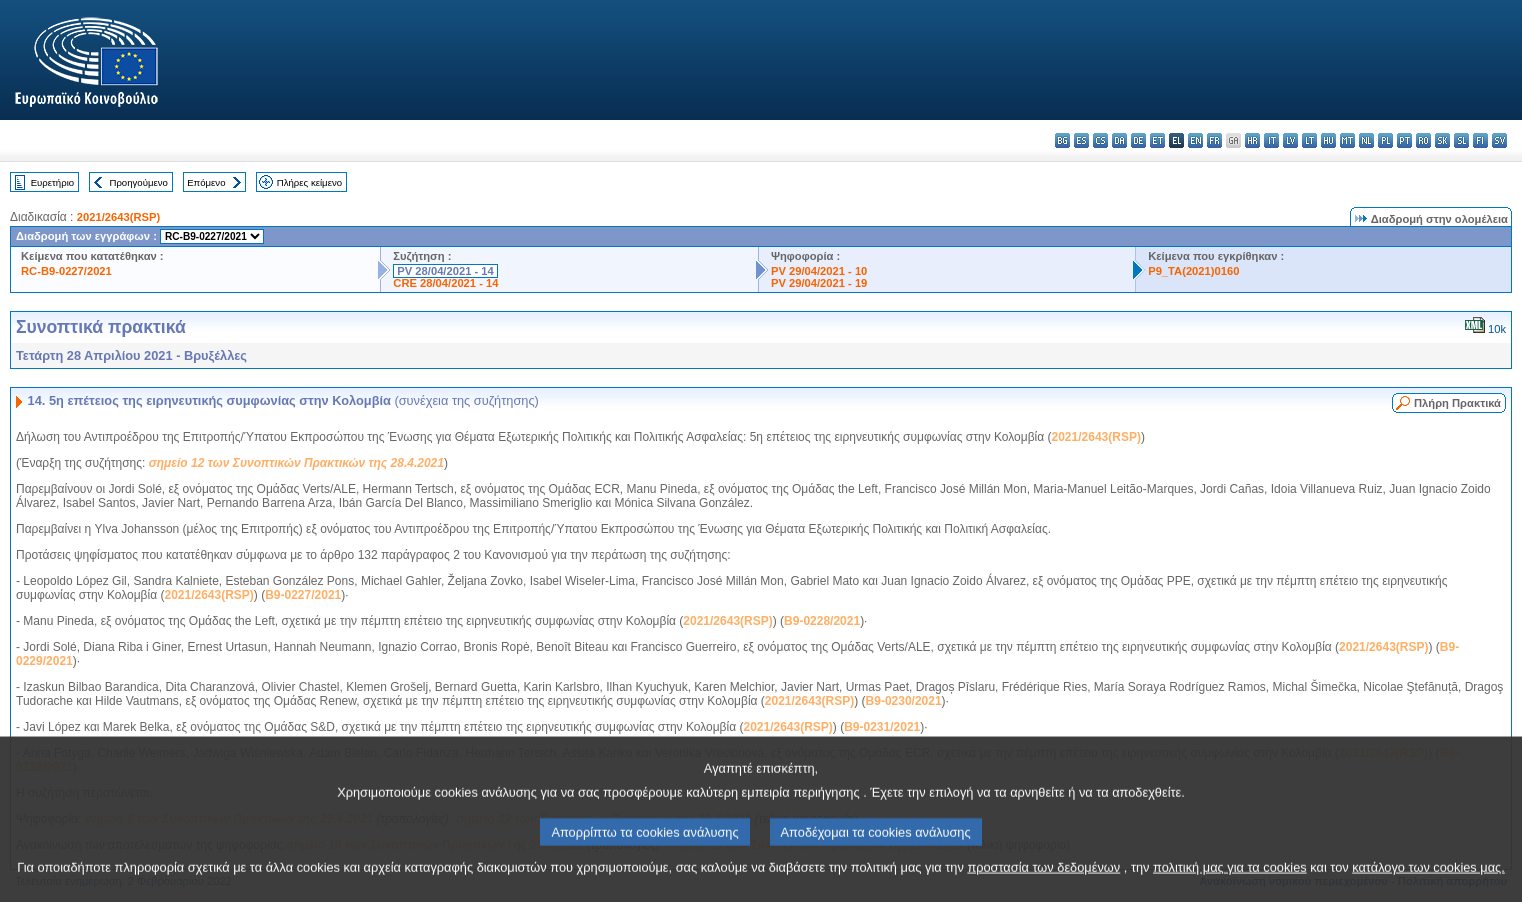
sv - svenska (1499, 140)
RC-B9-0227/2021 (66, 271)
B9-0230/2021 (904, 701)
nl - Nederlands (1366, 140)
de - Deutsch (1138, 140)
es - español (1081, 140)
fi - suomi (1480, 140)
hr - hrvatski (1252, 140)
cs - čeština (1100, 140)
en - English (1195, 140)
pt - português (1404, 140)
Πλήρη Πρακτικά (1457, 403)
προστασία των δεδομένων (1043, 882)
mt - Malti (1347, 140)
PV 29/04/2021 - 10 (819, 271)
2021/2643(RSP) (118, 217)
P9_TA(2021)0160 (1193, 271)
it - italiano (1271, 140)
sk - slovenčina (1442, 140)
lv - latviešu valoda (1290, 140)
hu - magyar (1328, 140)
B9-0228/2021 (822, 621)
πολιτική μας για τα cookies (1230, 882)
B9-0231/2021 (882, 727)
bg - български (1062, 140)
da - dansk (1119, 140)
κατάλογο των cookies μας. (1428, 882)
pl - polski (1385, 140)
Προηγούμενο (138, 182)
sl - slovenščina (1461, 140)
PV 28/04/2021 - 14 (445, 271)
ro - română (1423, 140)
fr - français (1214, 140)
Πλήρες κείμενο (309, 182)
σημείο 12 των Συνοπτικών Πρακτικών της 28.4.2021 (296, 463)
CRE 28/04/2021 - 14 (445, 283)
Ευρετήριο (52, 182)
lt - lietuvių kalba (1309, 140)
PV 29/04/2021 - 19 (819, 283)
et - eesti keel (1157, 140)
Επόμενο (206, 182)
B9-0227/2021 (303, 595)
